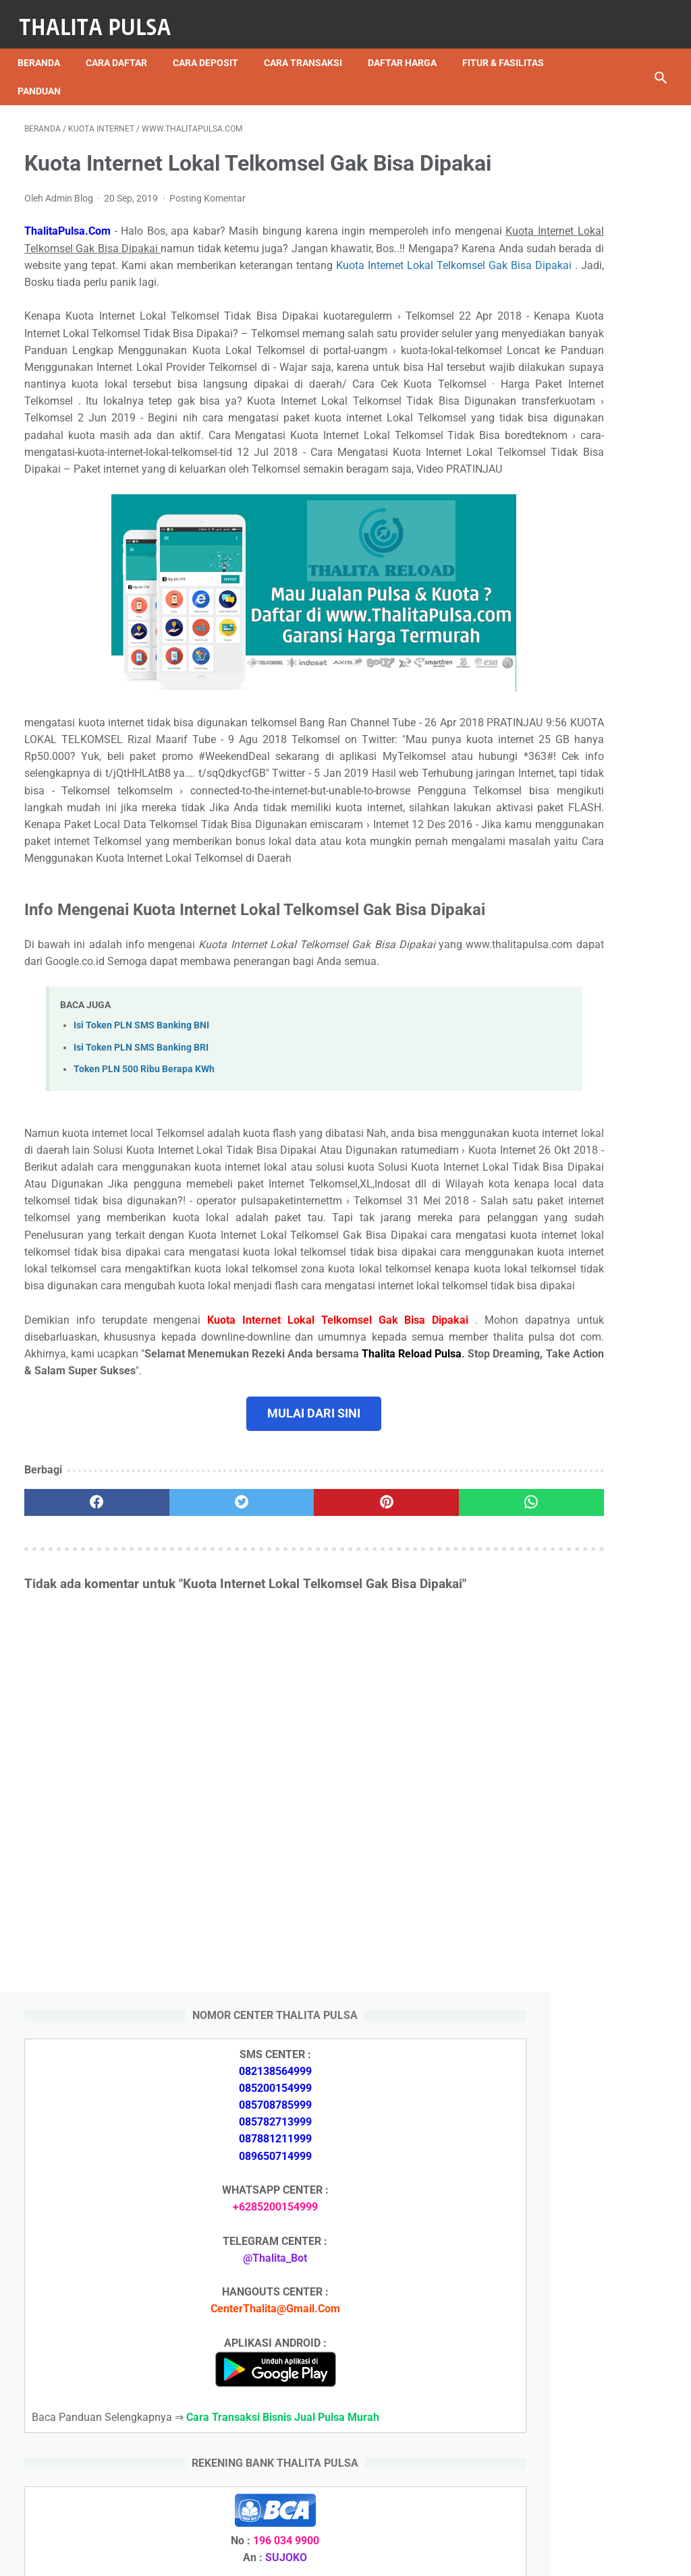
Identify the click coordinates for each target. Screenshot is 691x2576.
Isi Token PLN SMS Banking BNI (141, 1228)
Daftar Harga (409, 46)
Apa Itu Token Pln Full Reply (580, 1581)
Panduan (153, 74)
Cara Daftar (123, 46)
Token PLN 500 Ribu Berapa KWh (144, 1272)
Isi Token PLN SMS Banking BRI (141, 1250)
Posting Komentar (207, 223)
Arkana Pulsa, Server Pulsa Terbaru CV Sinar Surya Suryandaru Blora (578, 1971)
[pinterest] (292, 1790)
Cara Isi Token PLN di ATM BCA (590, 2405)
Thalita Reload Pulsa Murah (300, 2555)
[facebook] (78, 1790)
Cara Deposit (212, 46)
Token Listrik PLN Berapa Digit (587, 2430)
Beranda (45, 46)
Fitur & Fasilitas (65, 74)
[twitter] (185, 1790)
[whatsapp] (399, 1790)
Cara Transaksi (310, 46)
